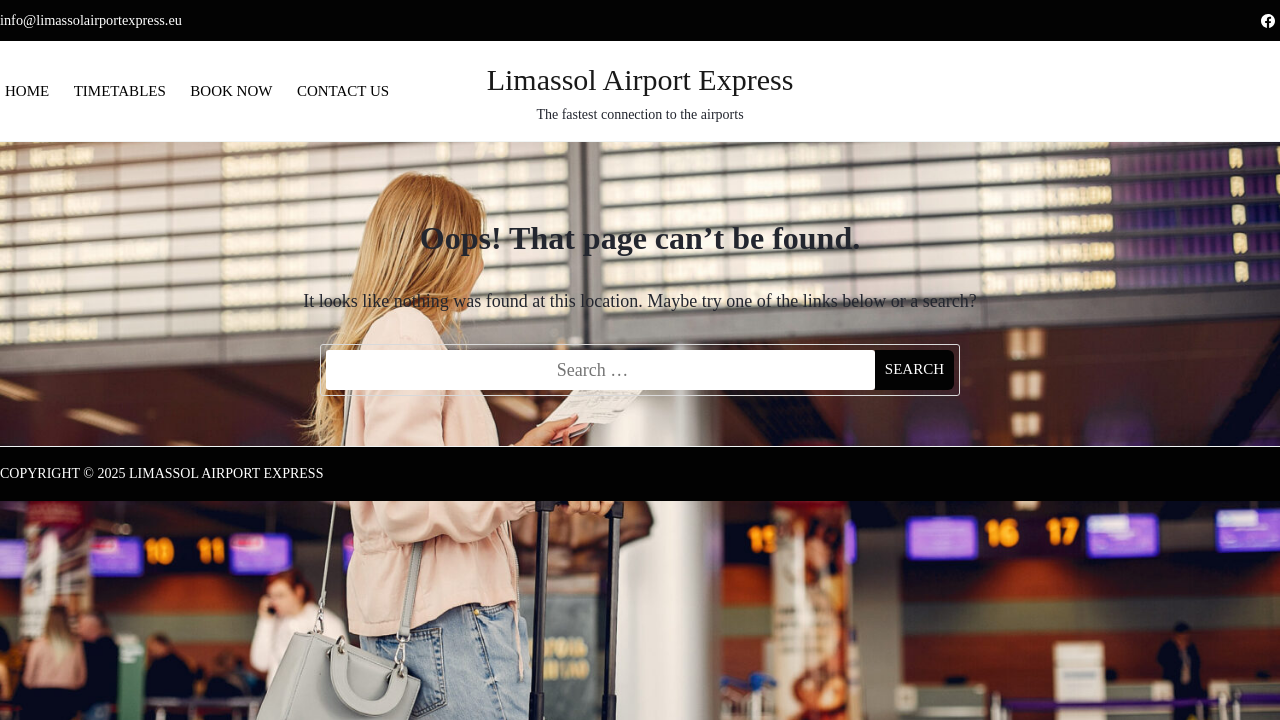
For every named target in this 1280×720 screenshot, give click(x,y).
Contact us (343, 91)
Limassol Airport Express (640, 79)
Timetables (120, 91)
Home (27, 91)
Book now (231, 91)
